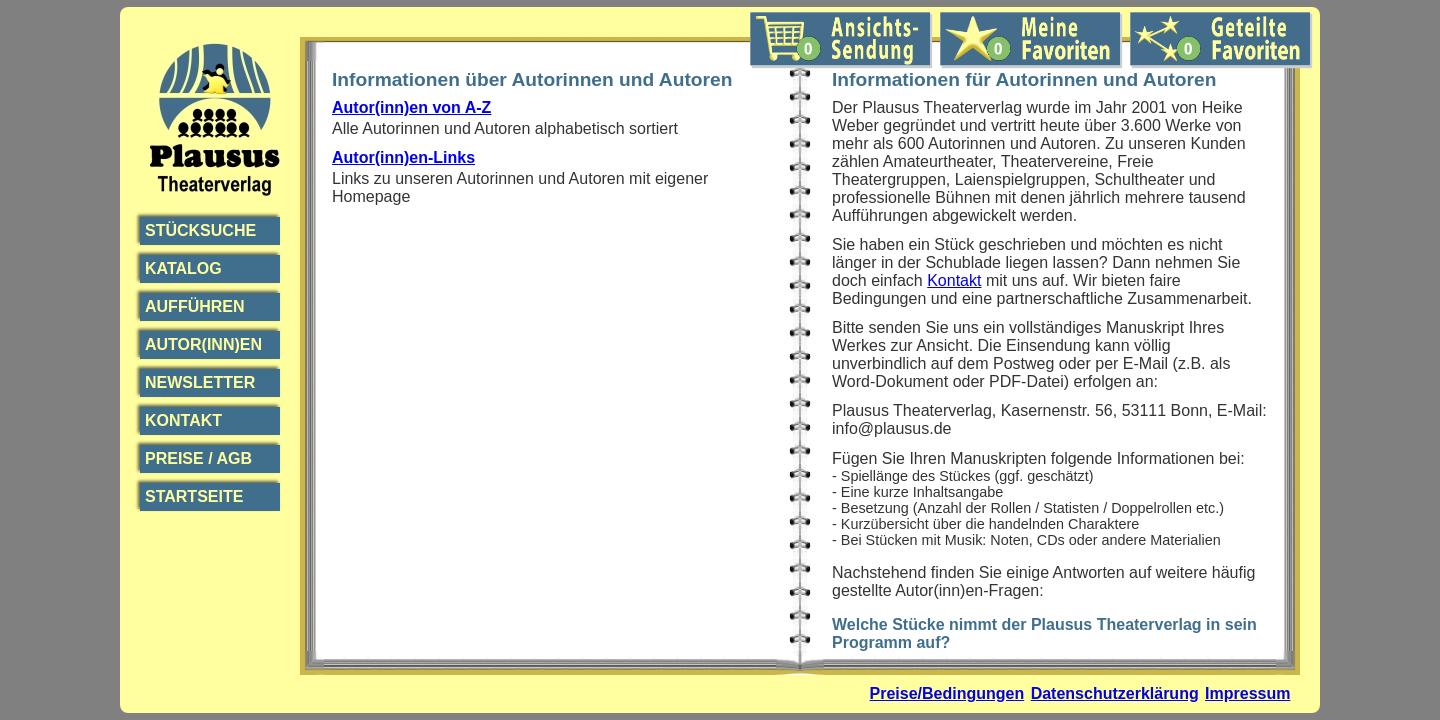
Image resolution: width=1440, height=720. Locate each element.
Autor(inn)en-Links (403, 157)
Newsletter (200, 382)
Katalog (183, 268)
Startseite (194, 496)
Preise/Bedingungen (947, 693)
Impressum (1247, 693)
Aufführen (195, 306)
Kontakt (183, 420)
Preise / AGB (198, 458)
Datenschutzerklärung (1115, 693)
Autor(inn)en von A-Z (411, 107)
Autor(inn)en (203, 344)
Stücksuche (200, 230)
